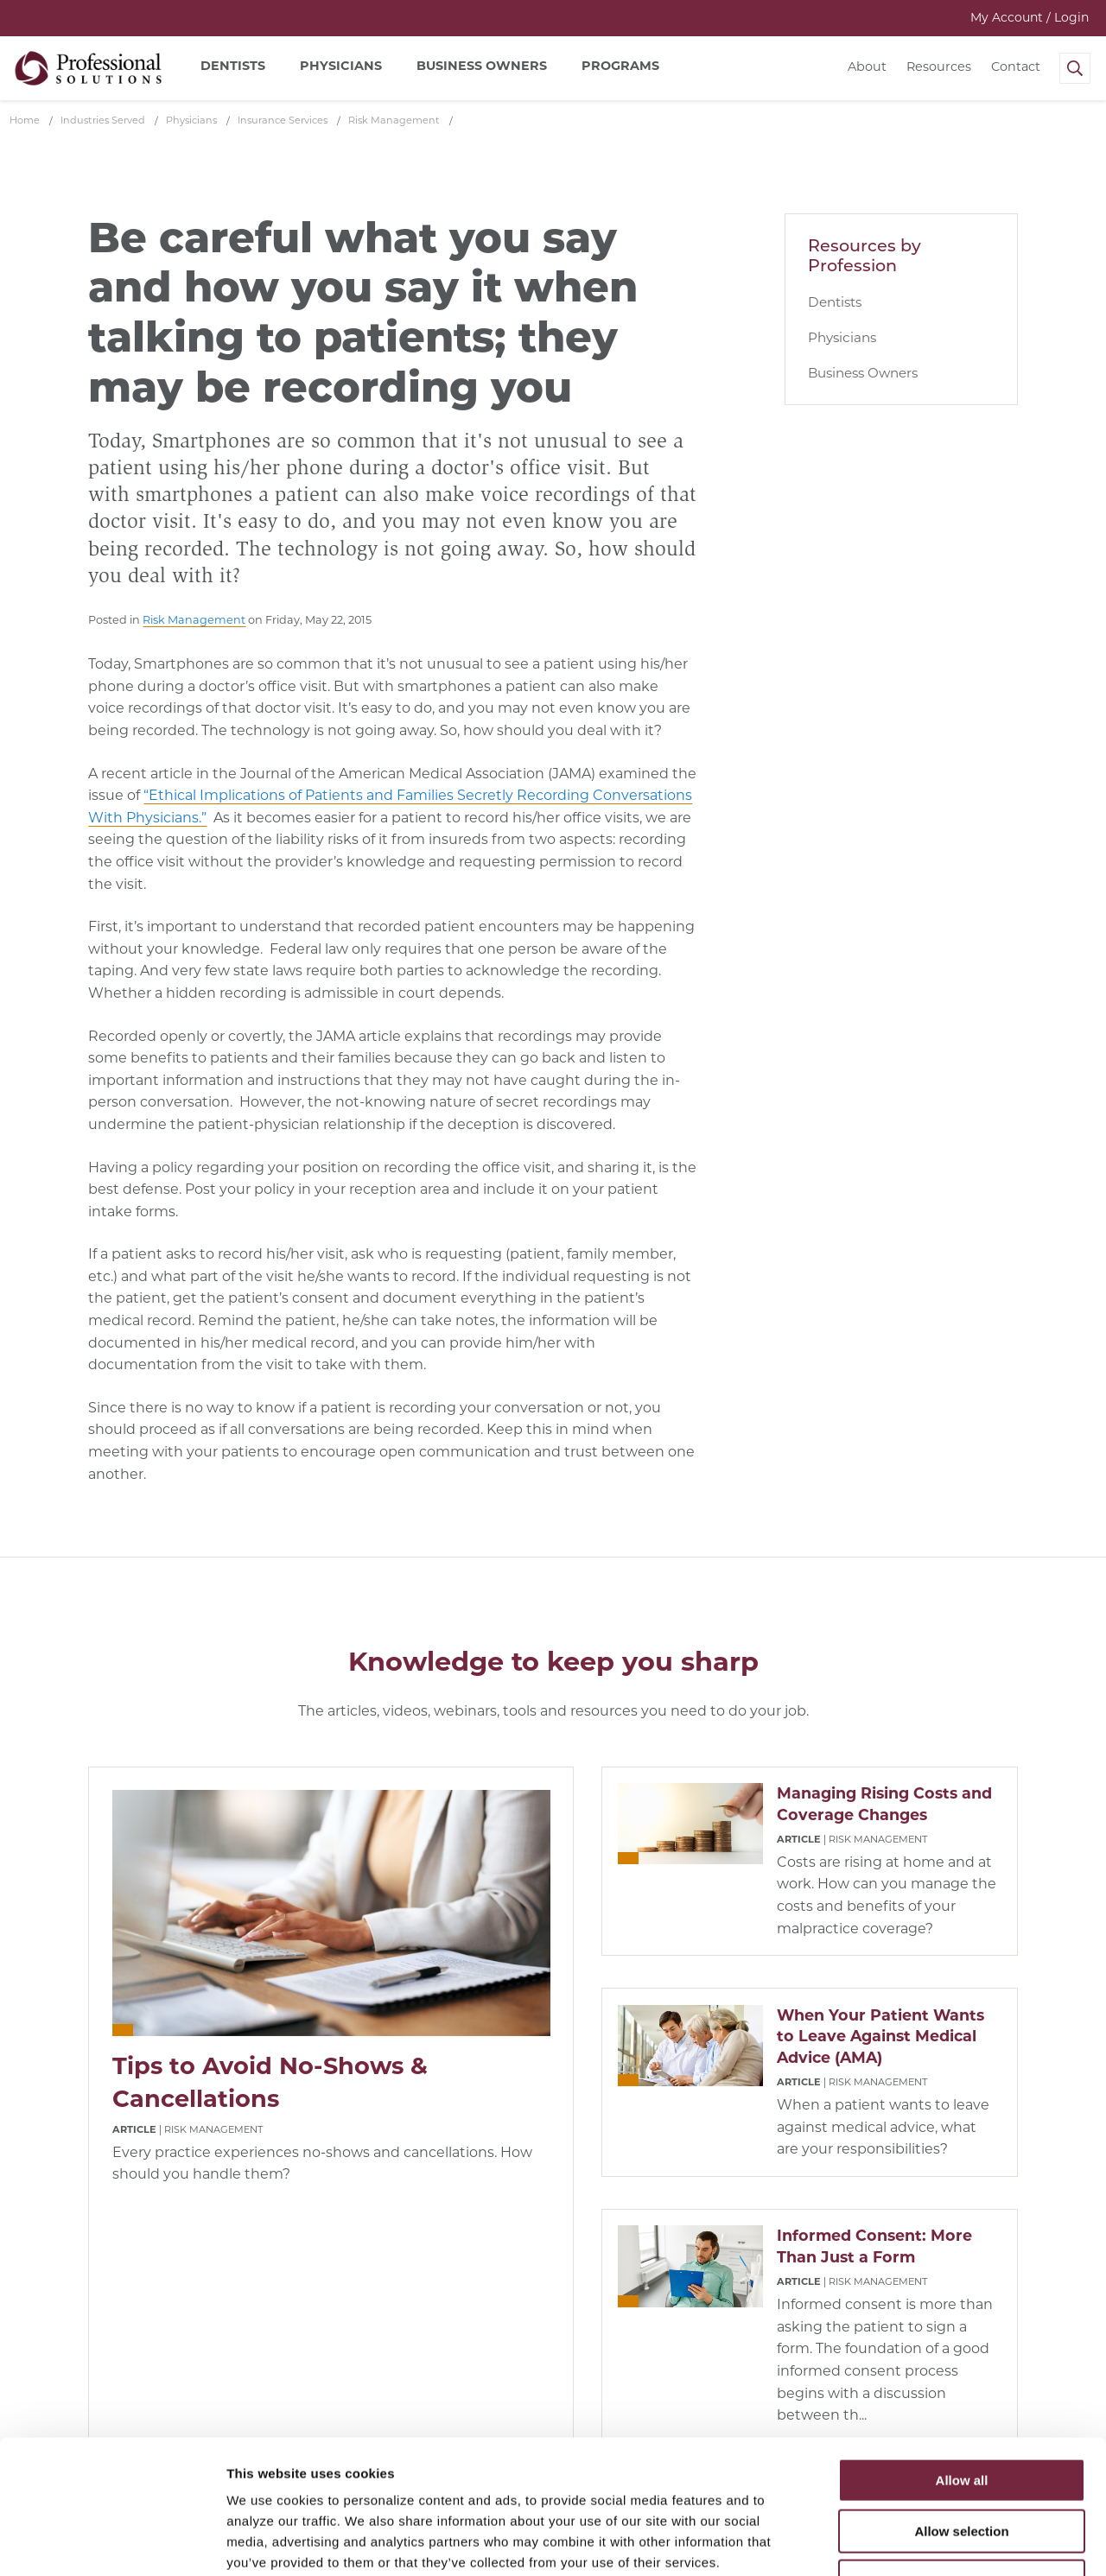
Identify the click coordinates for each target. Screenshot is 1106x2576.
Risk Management (194, 619)
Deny (962, 2466)
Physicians (842, 337)
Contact (1015, 66)
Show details (907, 2542)
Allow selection (961, 2415)
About (867, 66)
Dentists (834, 302)
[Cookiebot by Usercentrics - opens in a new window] (112, 2542)
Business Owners (863, 373)
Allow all (962, 2364)
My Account (1029, 17)
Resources (938, 66)
